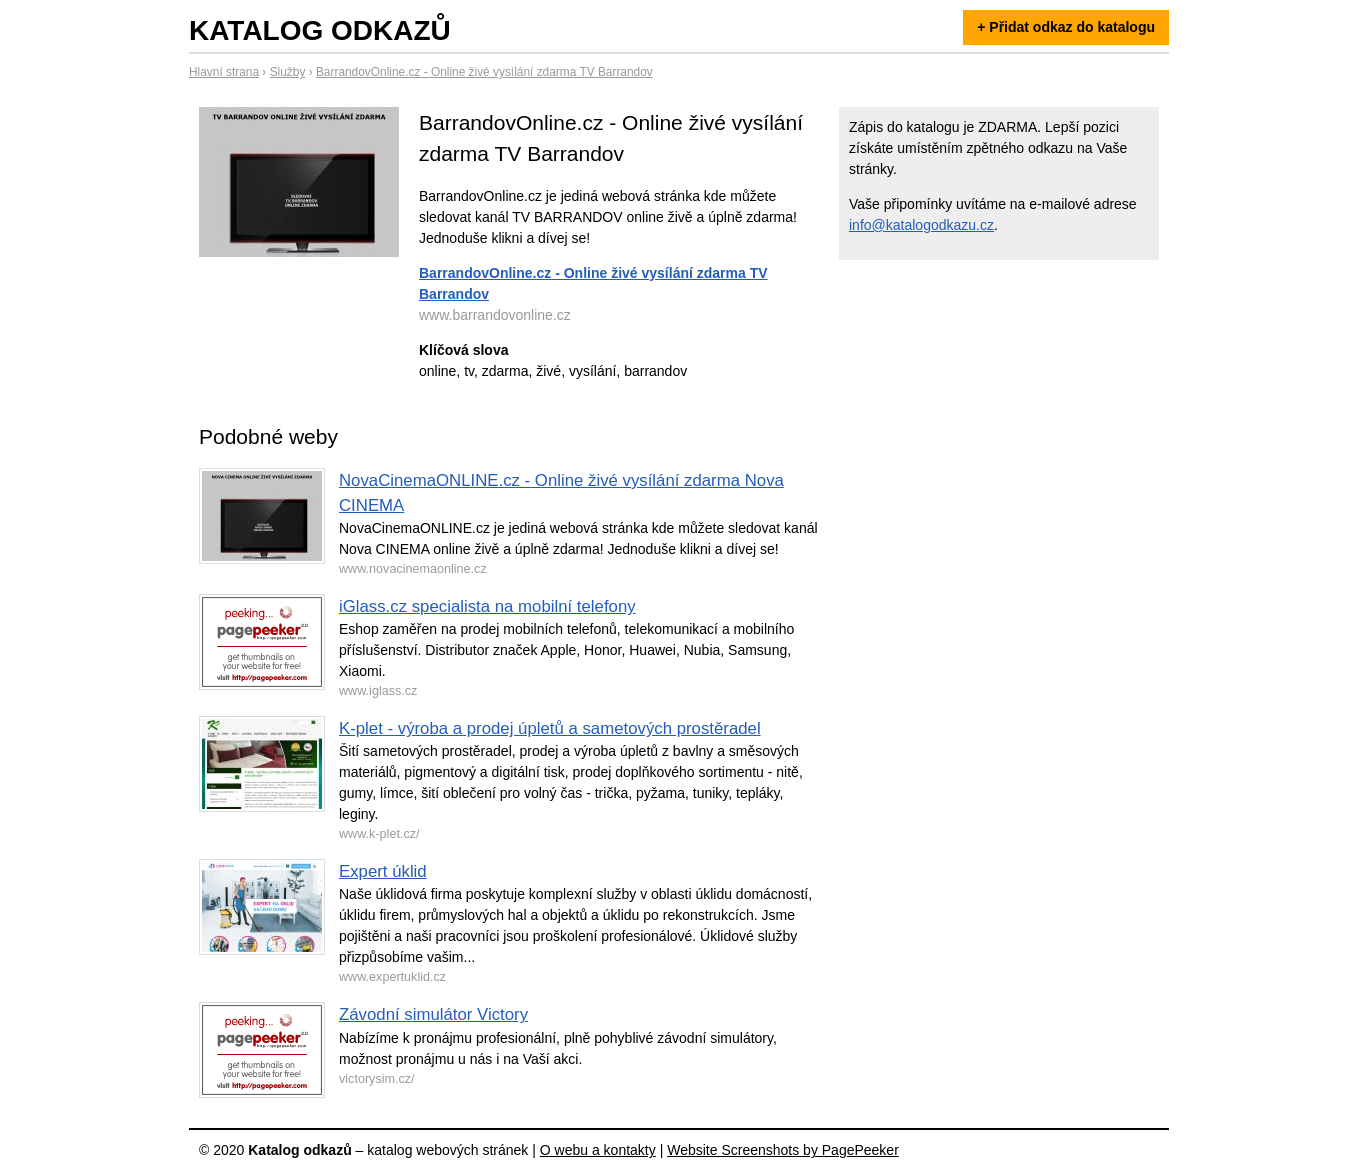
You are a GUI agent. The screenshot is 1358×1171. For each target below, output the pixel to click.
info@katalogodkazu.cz (921, 225)
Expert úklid (383, 871)
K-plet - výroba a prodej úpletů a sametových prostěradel (550, 728)
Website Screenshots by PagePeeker (783, 1150)
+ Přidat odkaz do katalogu (1066, 27)
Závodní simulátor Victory (433, 1014)
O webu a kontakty (598, 1150)
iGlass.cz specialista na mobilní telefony (487, 606)
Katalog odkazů (320, 30)
